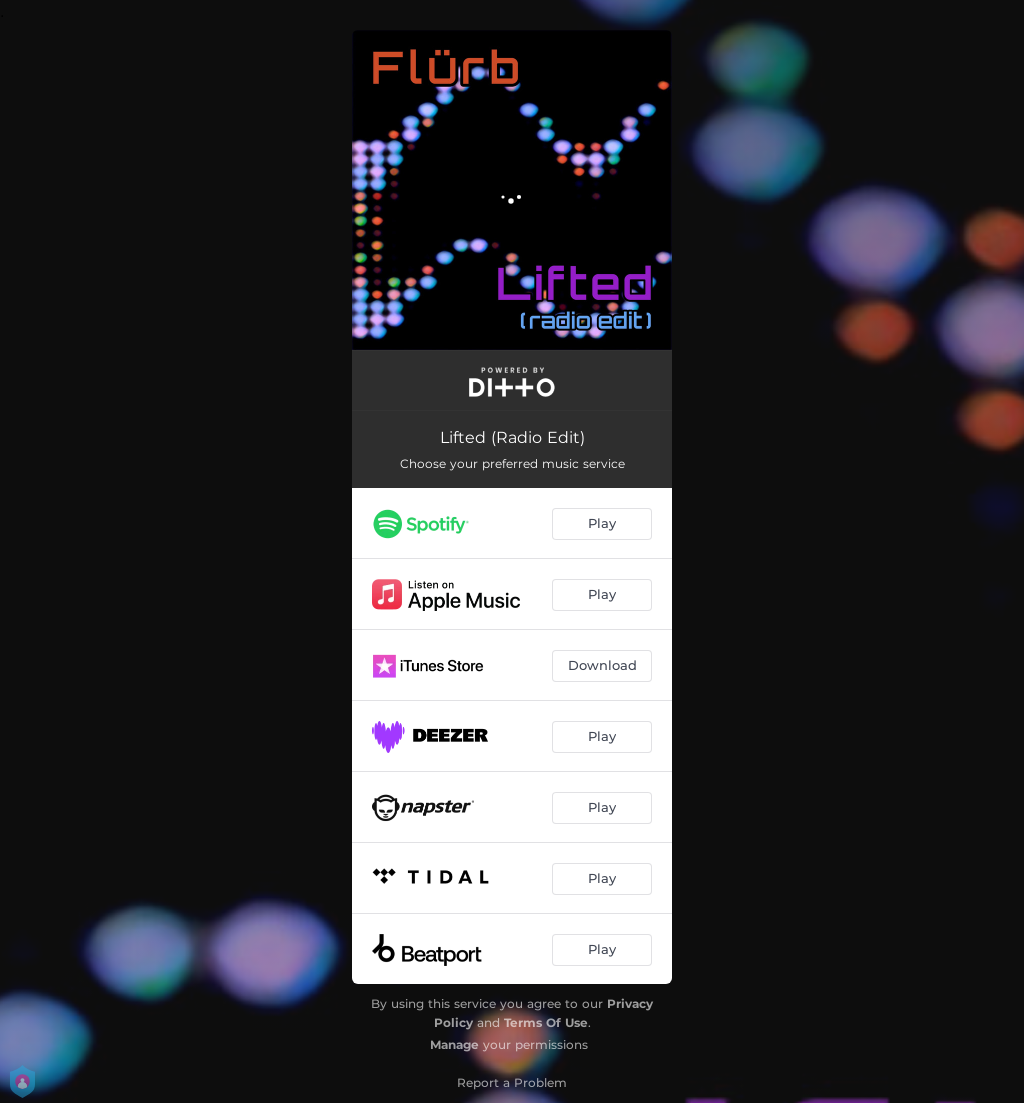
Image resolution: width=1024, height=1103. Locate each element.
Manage (454, 1044)
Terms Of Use (546, 1022)
